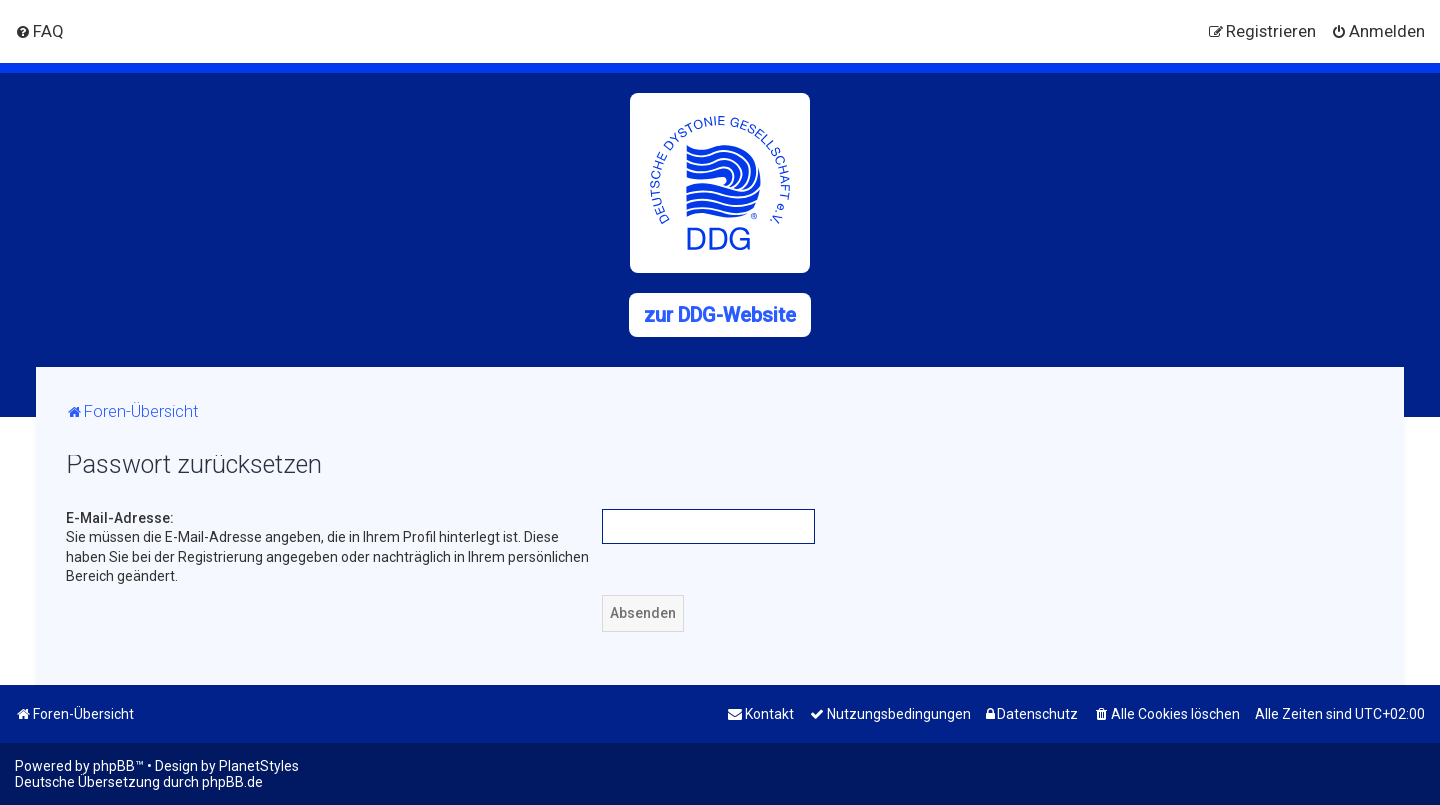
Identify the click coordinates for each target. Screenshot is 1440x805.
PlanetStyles (259, 766)
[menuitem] (39, 31)
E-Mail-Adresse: (120, 518)
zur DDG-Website (720, 315)
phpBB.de (232, 782)
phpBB (114, 766)
